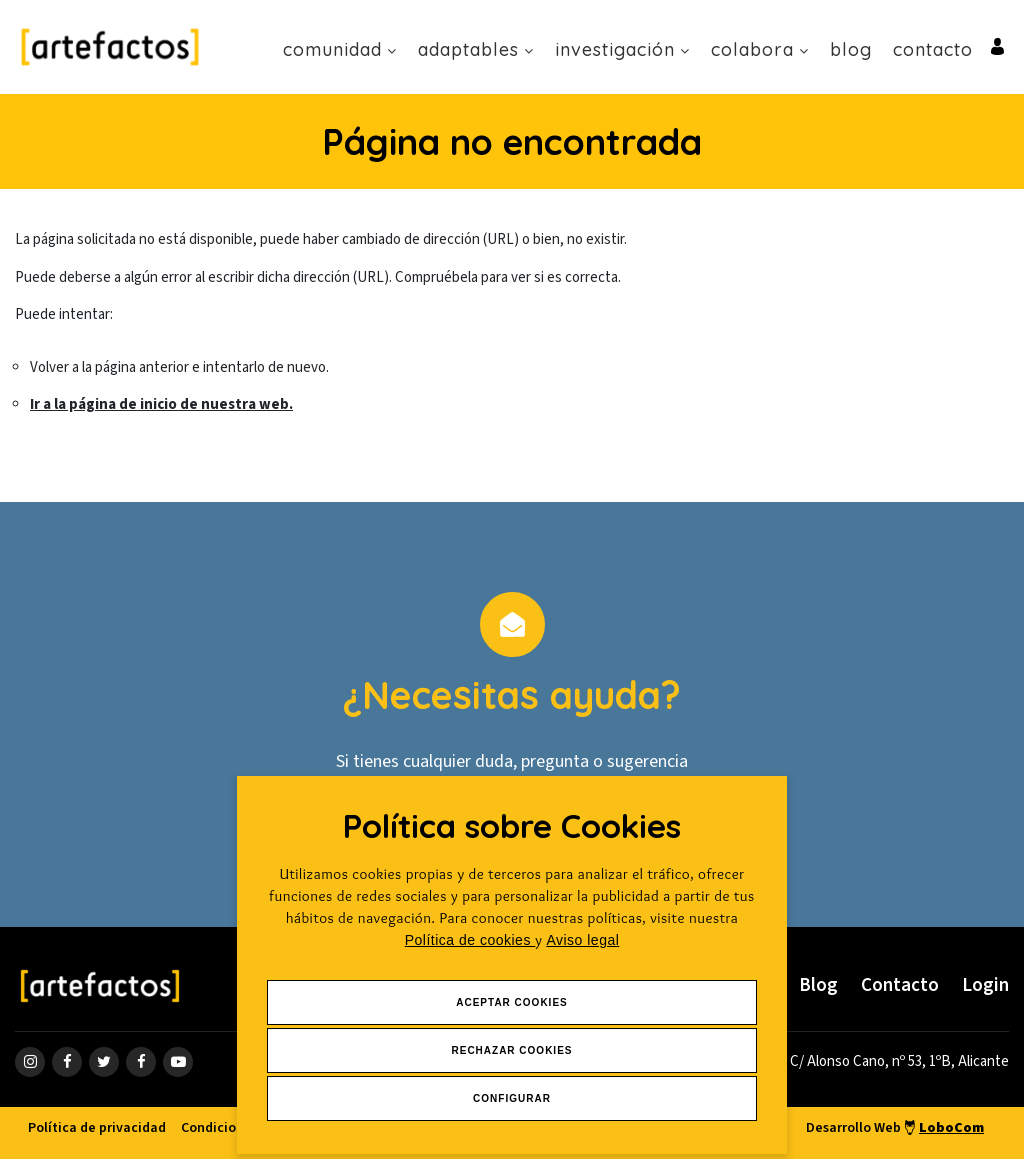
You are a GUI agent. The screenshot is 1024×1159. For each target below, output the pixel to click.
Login (985, 985)
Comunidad (340, 49)
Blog (851, 49)
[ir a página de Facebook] (67, 1062)
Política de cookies (470, 940)
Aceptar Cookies (512, 1002)
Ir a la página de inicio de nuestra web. (161, 404)
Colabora (760, 49)
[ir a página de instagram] (30, 1062)
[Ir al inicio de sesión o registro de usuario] (997, 45)
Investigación (622, 49)
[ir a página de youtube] (178, 1062)
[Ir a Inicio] (110, 46)
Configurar (512, 1098)
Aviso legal (582, 940)
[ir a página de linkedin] (141, 1062)
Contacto (933, 49)
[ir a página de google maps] (890, 1061)
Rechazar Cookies (511, 1050)
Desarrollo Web (895, 1128)
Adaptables (476, 49)
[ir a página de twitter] (104, 1062)
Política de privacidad (97, 1128)
